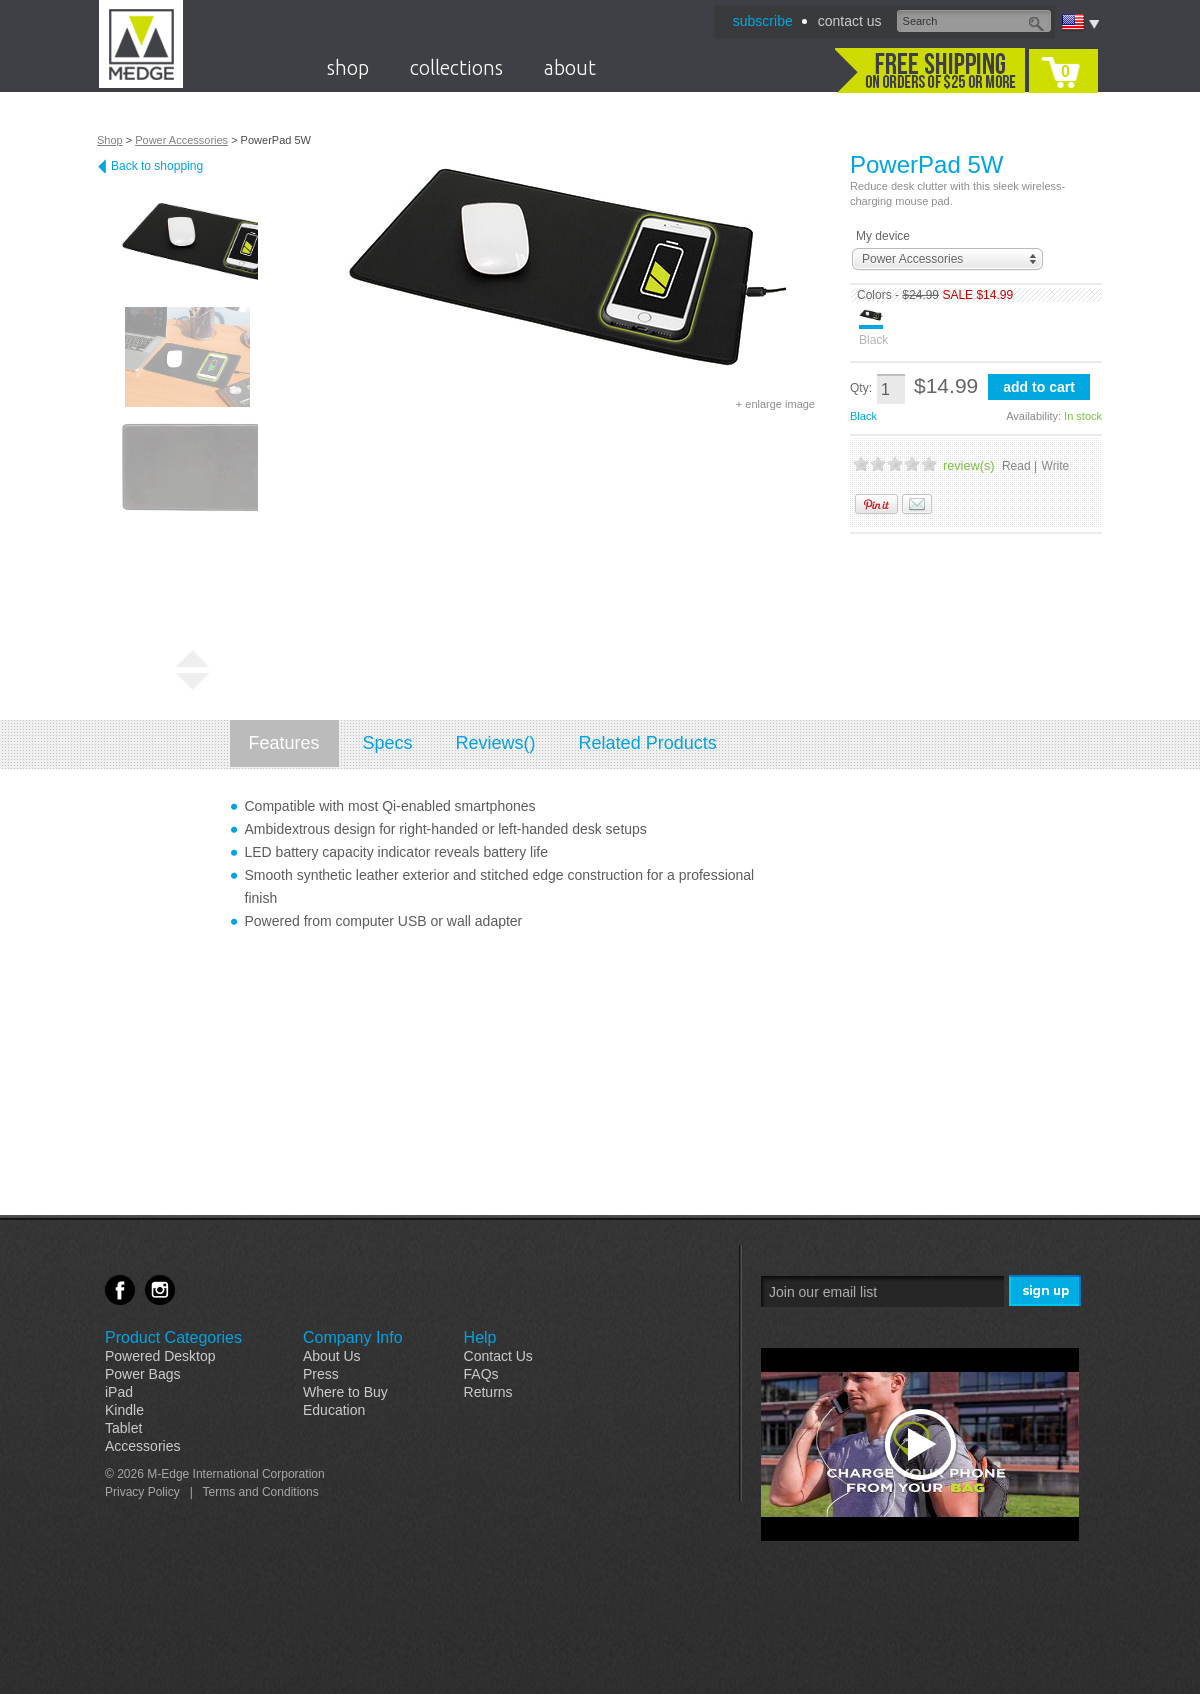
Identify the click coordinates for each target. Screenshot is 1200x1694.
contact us (850, 21)
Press (321, 1374)
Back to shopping (157, 166)
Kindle (124, 1410)
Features (284, 743)
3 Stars (895, 463)
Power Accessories (181, 140)
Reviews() (496, 743)
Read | (1019, 466)
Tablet (123, 1428)
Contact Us (498, 1356)
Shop (110, 140)
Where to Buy (345, 1392)
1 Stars (861, 463)
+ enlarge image (775, 404)
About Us (332, 1356)
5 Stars (929, 463)
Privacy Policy (142, 1492)
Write (1056, 466)
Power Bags (142, 1374)
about (570, 67)
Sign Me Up (1046, 1291)
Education (334, 1410)
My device (883, 236)
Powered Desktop (160, 1356)
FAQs (481, 1374)
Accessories (142, 1446)
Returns (488, 1392)
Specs (388, 743)
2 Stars (878, 463)
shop (348, 67)
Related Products (648, 743)
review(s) (968, 466)
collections (456, 67)
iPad (119, 1392)
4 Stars (912, 463)
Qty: (861, 388)
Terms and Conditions (261, 1492)
